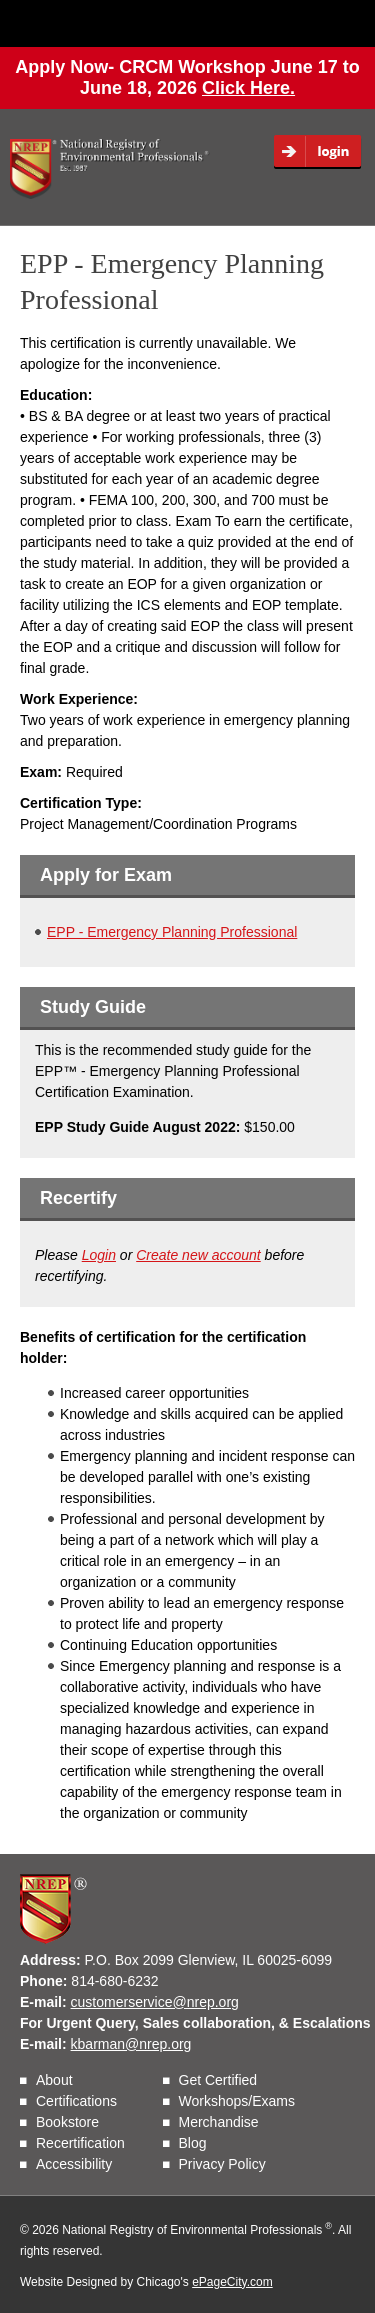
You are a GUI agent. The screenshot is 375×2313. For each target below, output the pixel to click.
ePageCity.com (232, 2282)
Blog (193, 2143)
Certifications (76, 2101)
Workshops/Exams (237, 2101)
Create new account (198, 1255)
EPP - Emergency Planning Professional (172, 932)
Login (324, 152)
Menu (324, 22)
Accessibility (74, 2164)
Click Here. (248, 88)
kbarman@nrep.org (131, 2044)
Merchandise (219, 2122)
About (54, 2080)
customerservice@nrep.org (155, 2002)
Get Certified (218, 2080)
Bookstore (67, 2122)
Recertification (80, 2143)
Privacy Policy (222, 2164)
